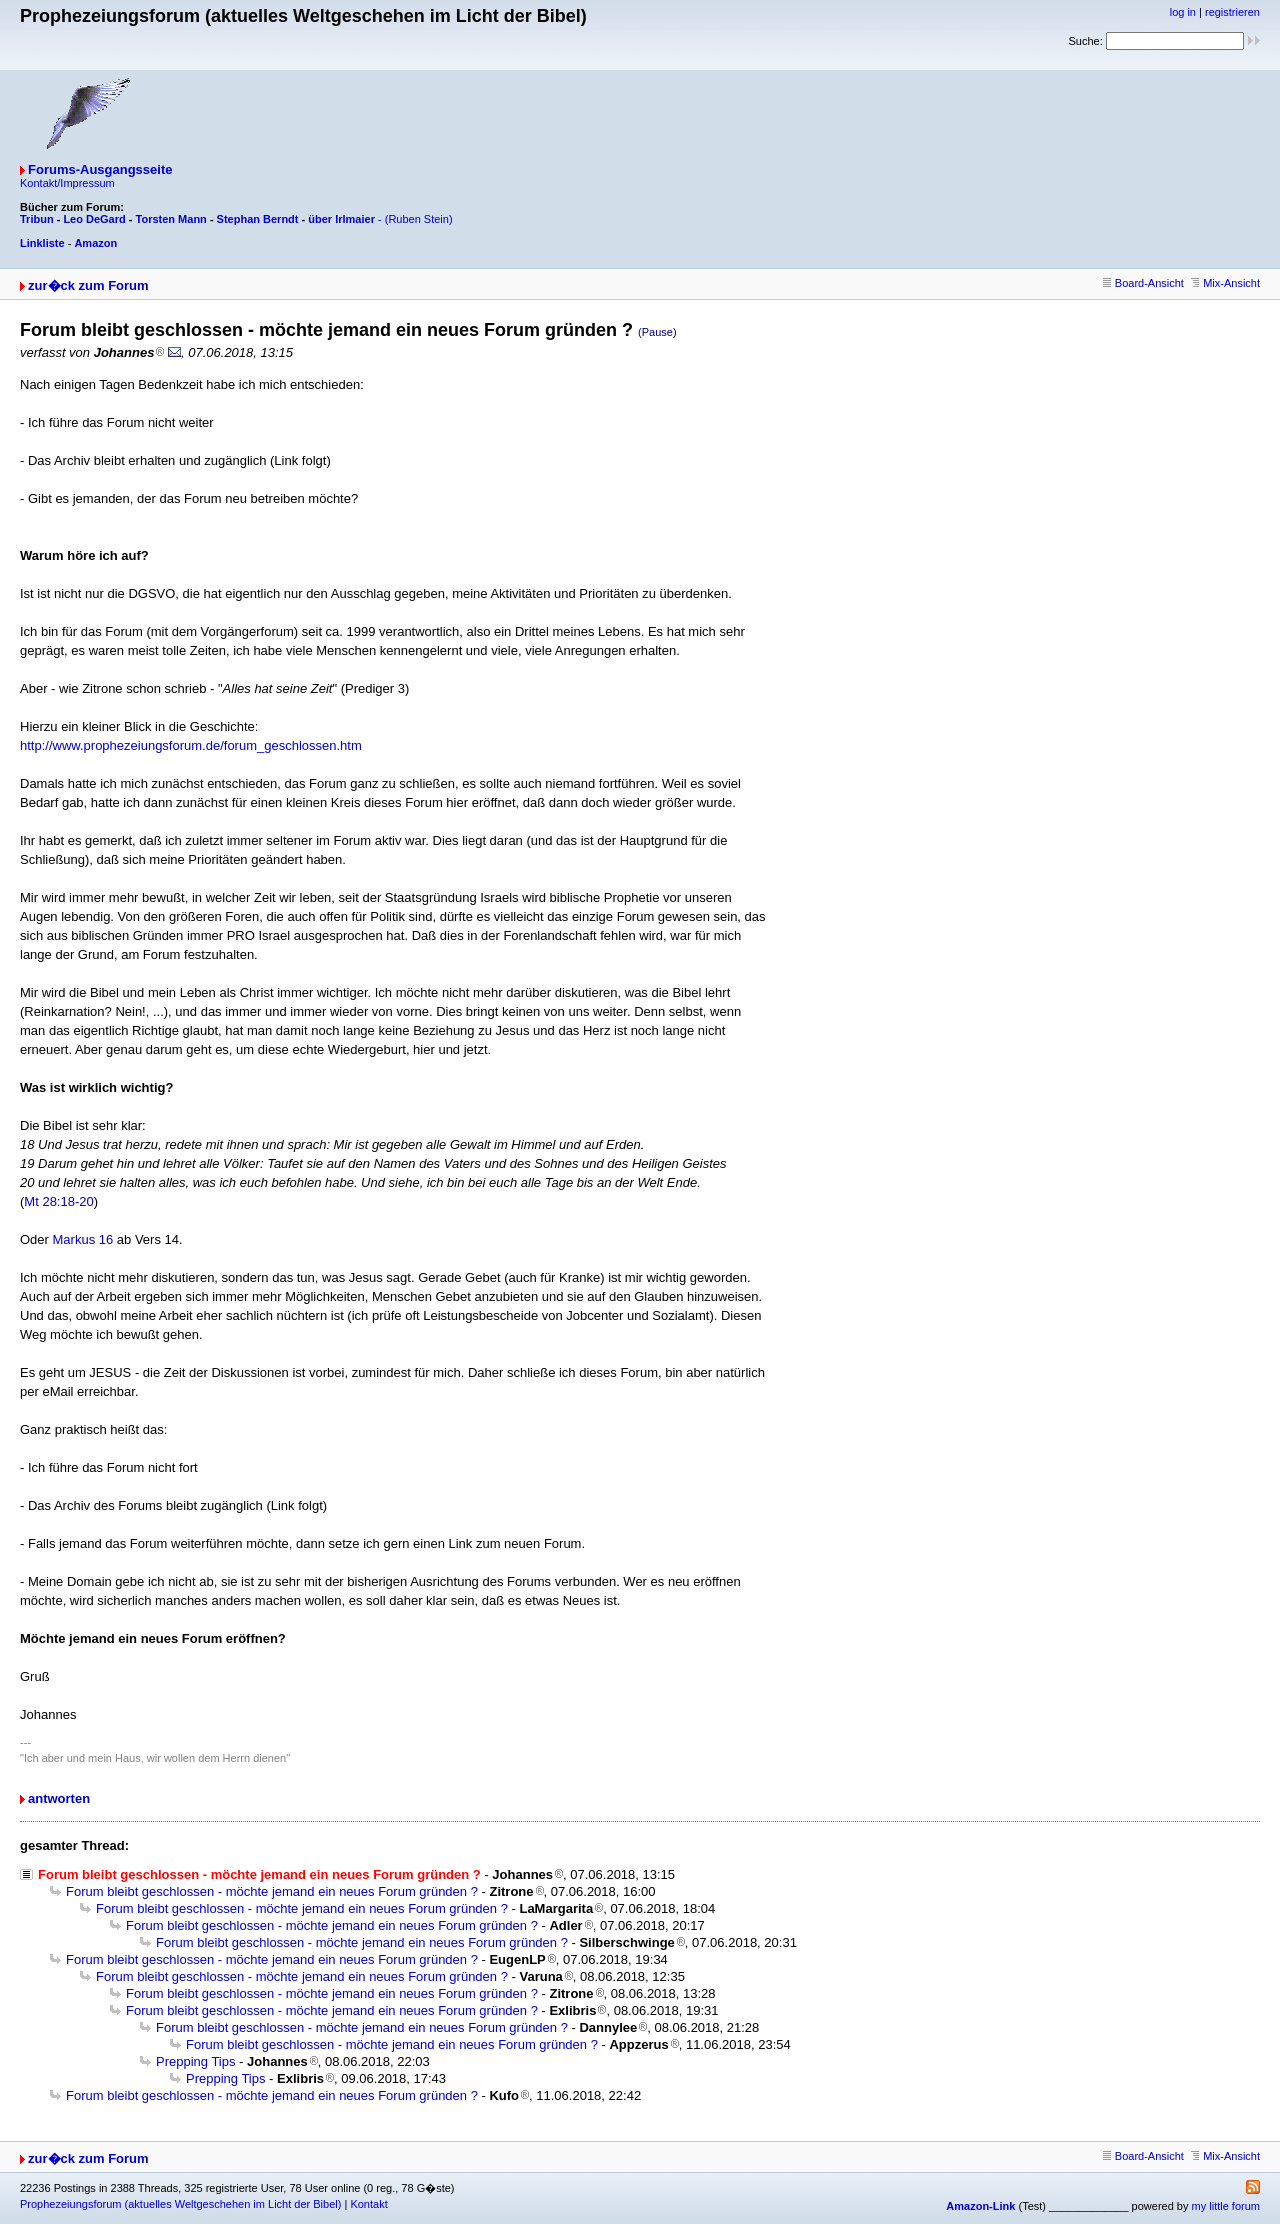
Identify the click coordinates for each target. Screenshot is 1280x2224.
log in (1183, 12)
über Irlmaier (341, 219)
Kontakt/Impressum (67, 183)
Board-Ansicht (1143, 283)
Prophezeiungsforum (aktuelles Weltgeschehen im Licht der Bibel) (180, 2204)
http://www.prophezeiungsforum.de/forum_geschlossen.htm (191, 745)
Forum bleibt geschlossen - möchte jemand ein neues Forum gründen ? (272, 1891)
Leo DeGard (94, 219)
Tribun (37, 219)
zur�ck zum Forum (88, 285)
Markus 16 (83, 1239)
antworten (59, 1798)
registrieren (1232, 12)
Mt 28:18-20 (58, 1201)
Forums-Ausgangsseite (100, 169)
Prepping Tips (196, 2061)
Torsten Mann (171, 219)
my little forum (1226, 2206)
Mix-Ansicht (1225, 283)
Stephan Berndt (258, 219)
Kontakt (368, 2204)
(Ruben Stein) (419, 219)
